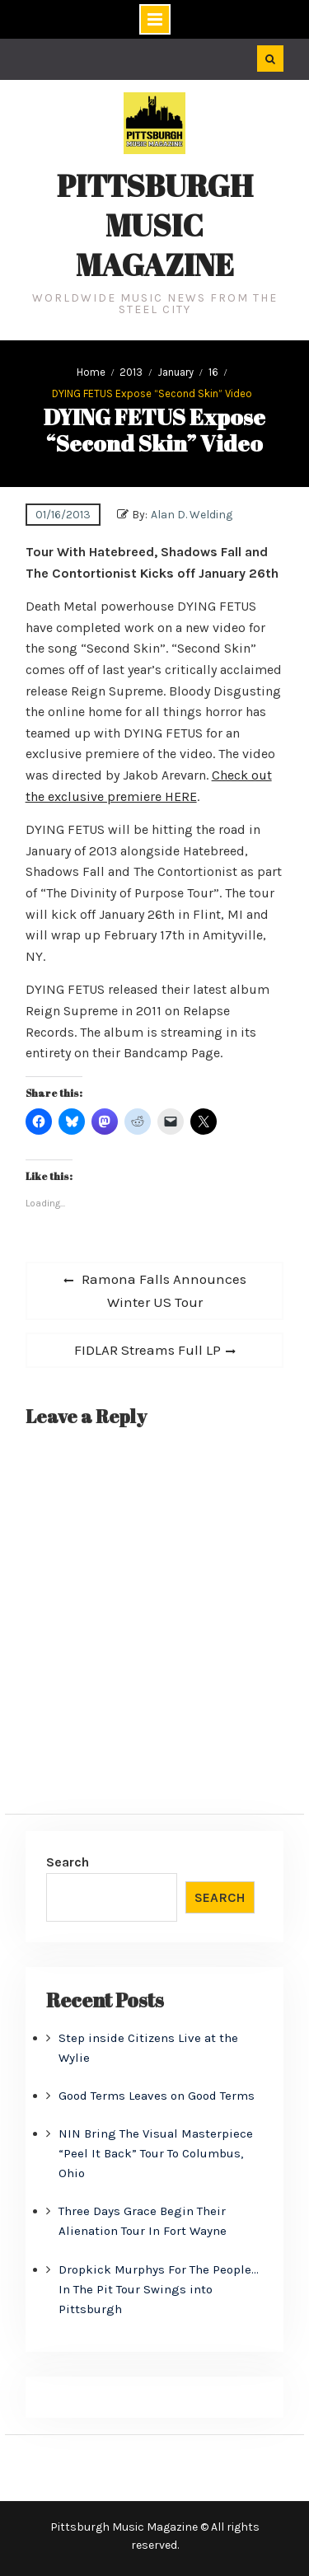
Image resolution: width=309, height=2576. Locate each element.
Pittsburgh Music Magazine (155, 225)
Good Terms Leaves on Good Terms (157, 2095)
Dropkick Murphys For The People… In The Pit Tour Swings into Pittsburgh (159, 2289)
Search (67, 1862)
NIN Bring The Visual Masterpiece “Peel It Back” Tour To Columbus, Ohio (156, 2153)
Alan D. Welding (191, 515)
